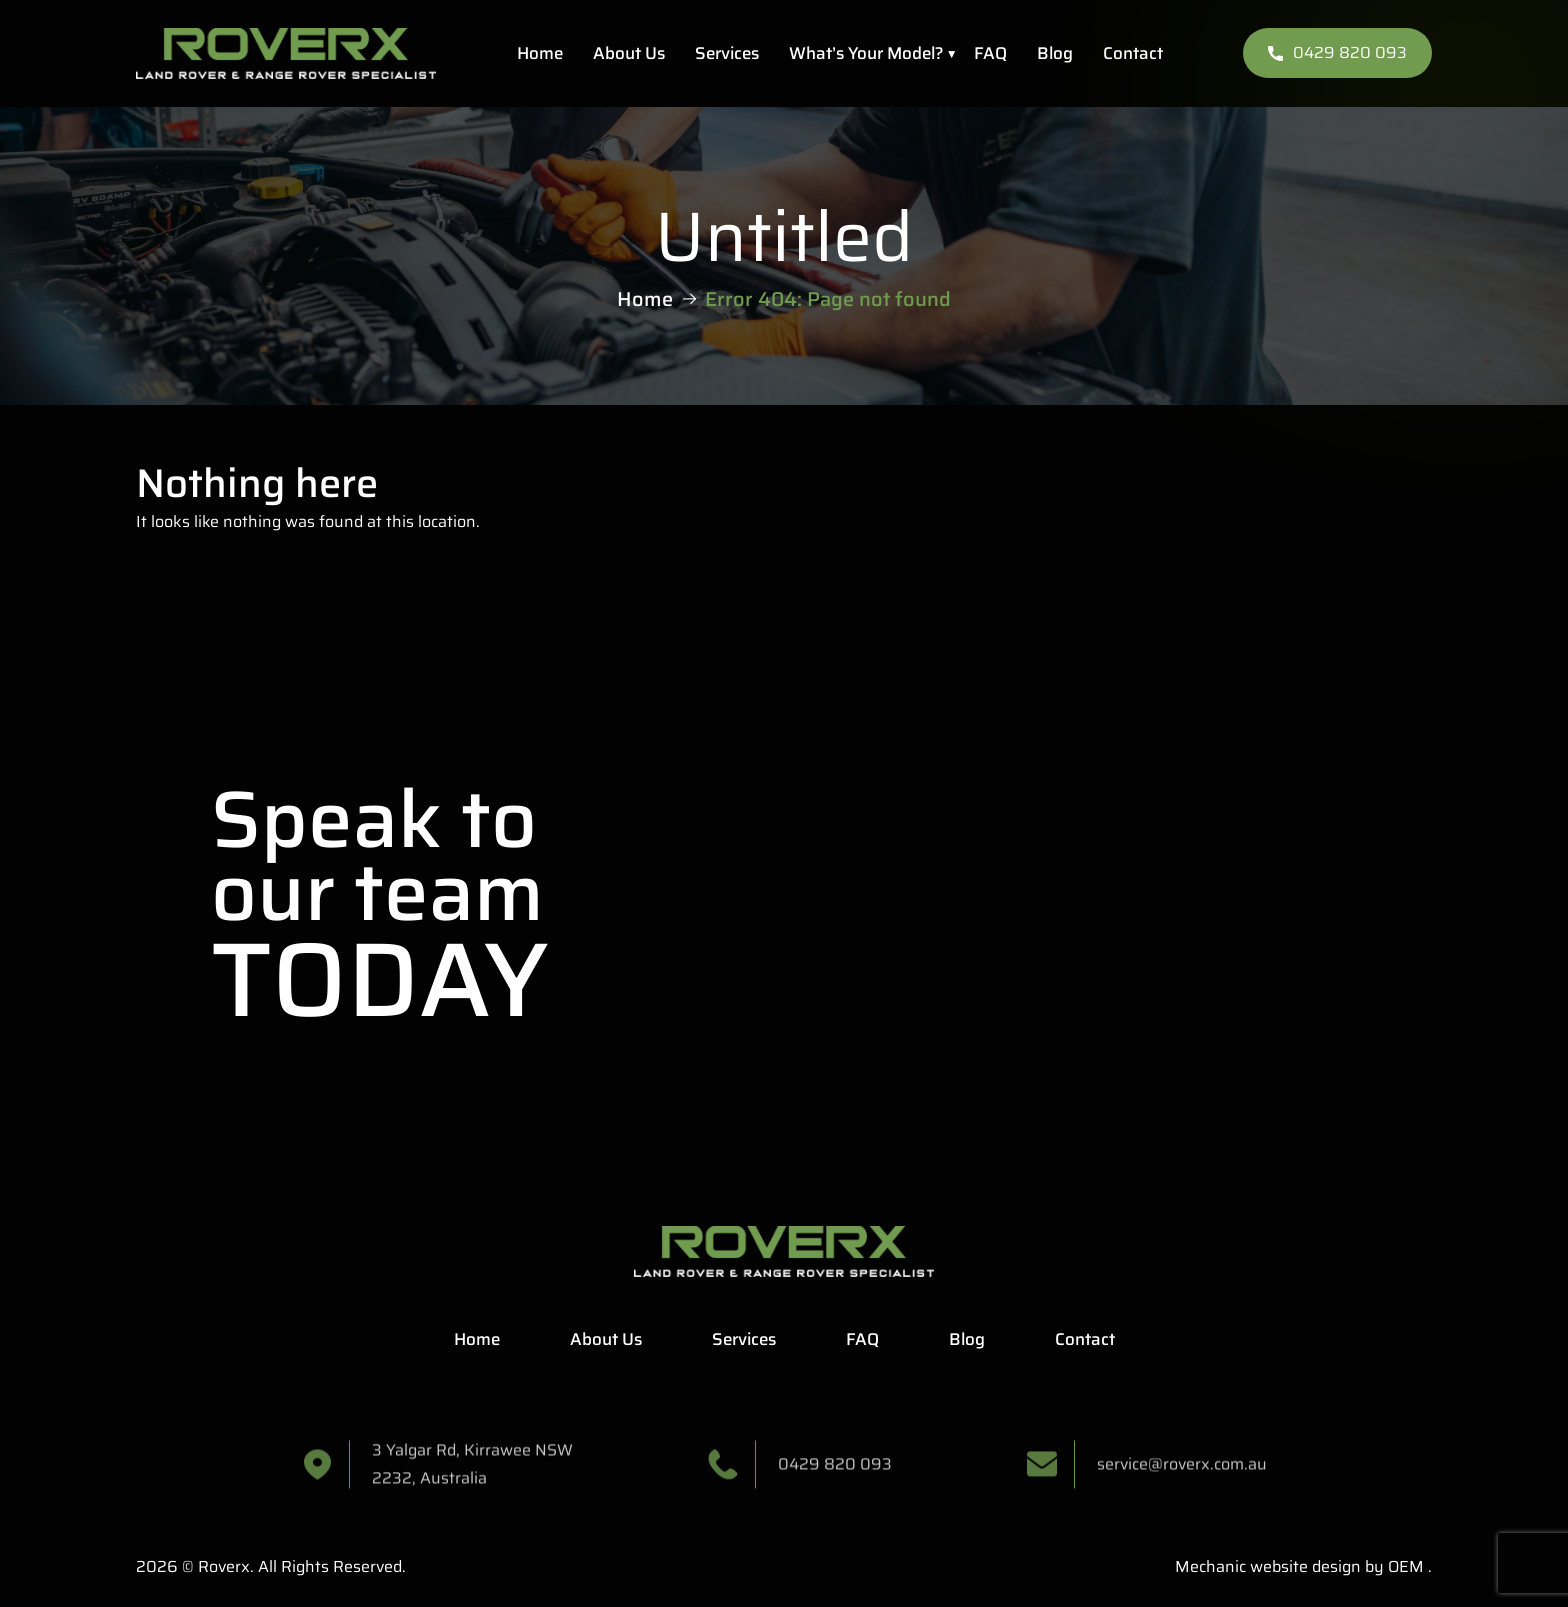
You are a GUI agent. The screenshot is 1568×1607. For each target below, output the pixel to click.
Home (540, 53)
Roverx (224, 1566)
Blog (1055, 53)
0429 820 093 (1337, 52)
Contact (1133, 53)
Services (727, 53)
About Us (629, 53)
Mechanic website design (1268, 1566)
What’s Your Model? (866, 53)
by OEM (1392, 1566)
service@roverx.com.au (1182, 1471)
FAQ (990, 53)
